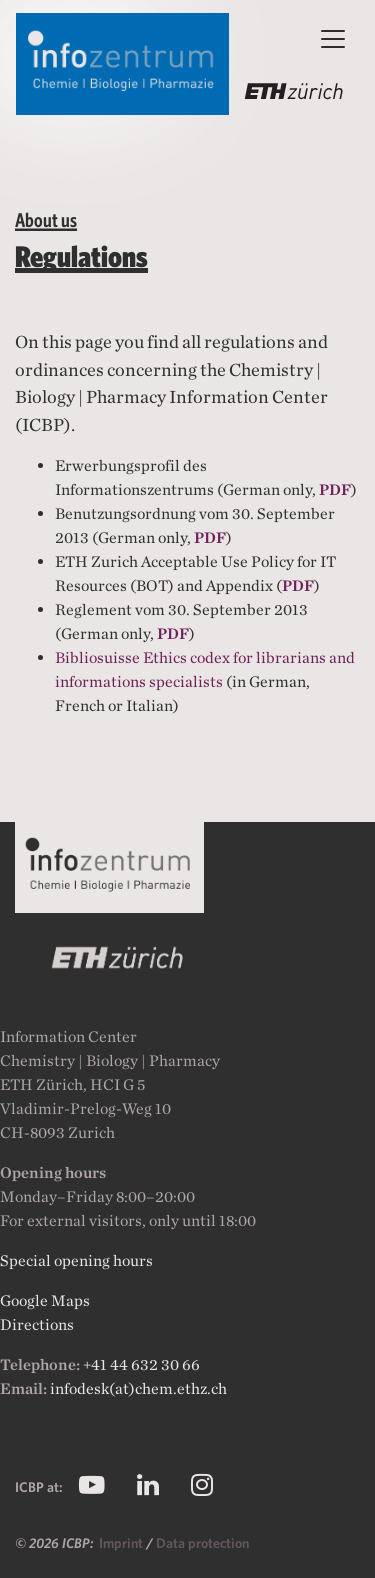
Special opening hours (76, 1260)
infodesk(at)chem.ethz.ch (138, 1388)
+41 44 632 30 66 (141, 1364)
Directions (37, 1324)
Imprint (122, 1543)
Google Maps (45, 1300)
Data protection (202, 1543)
